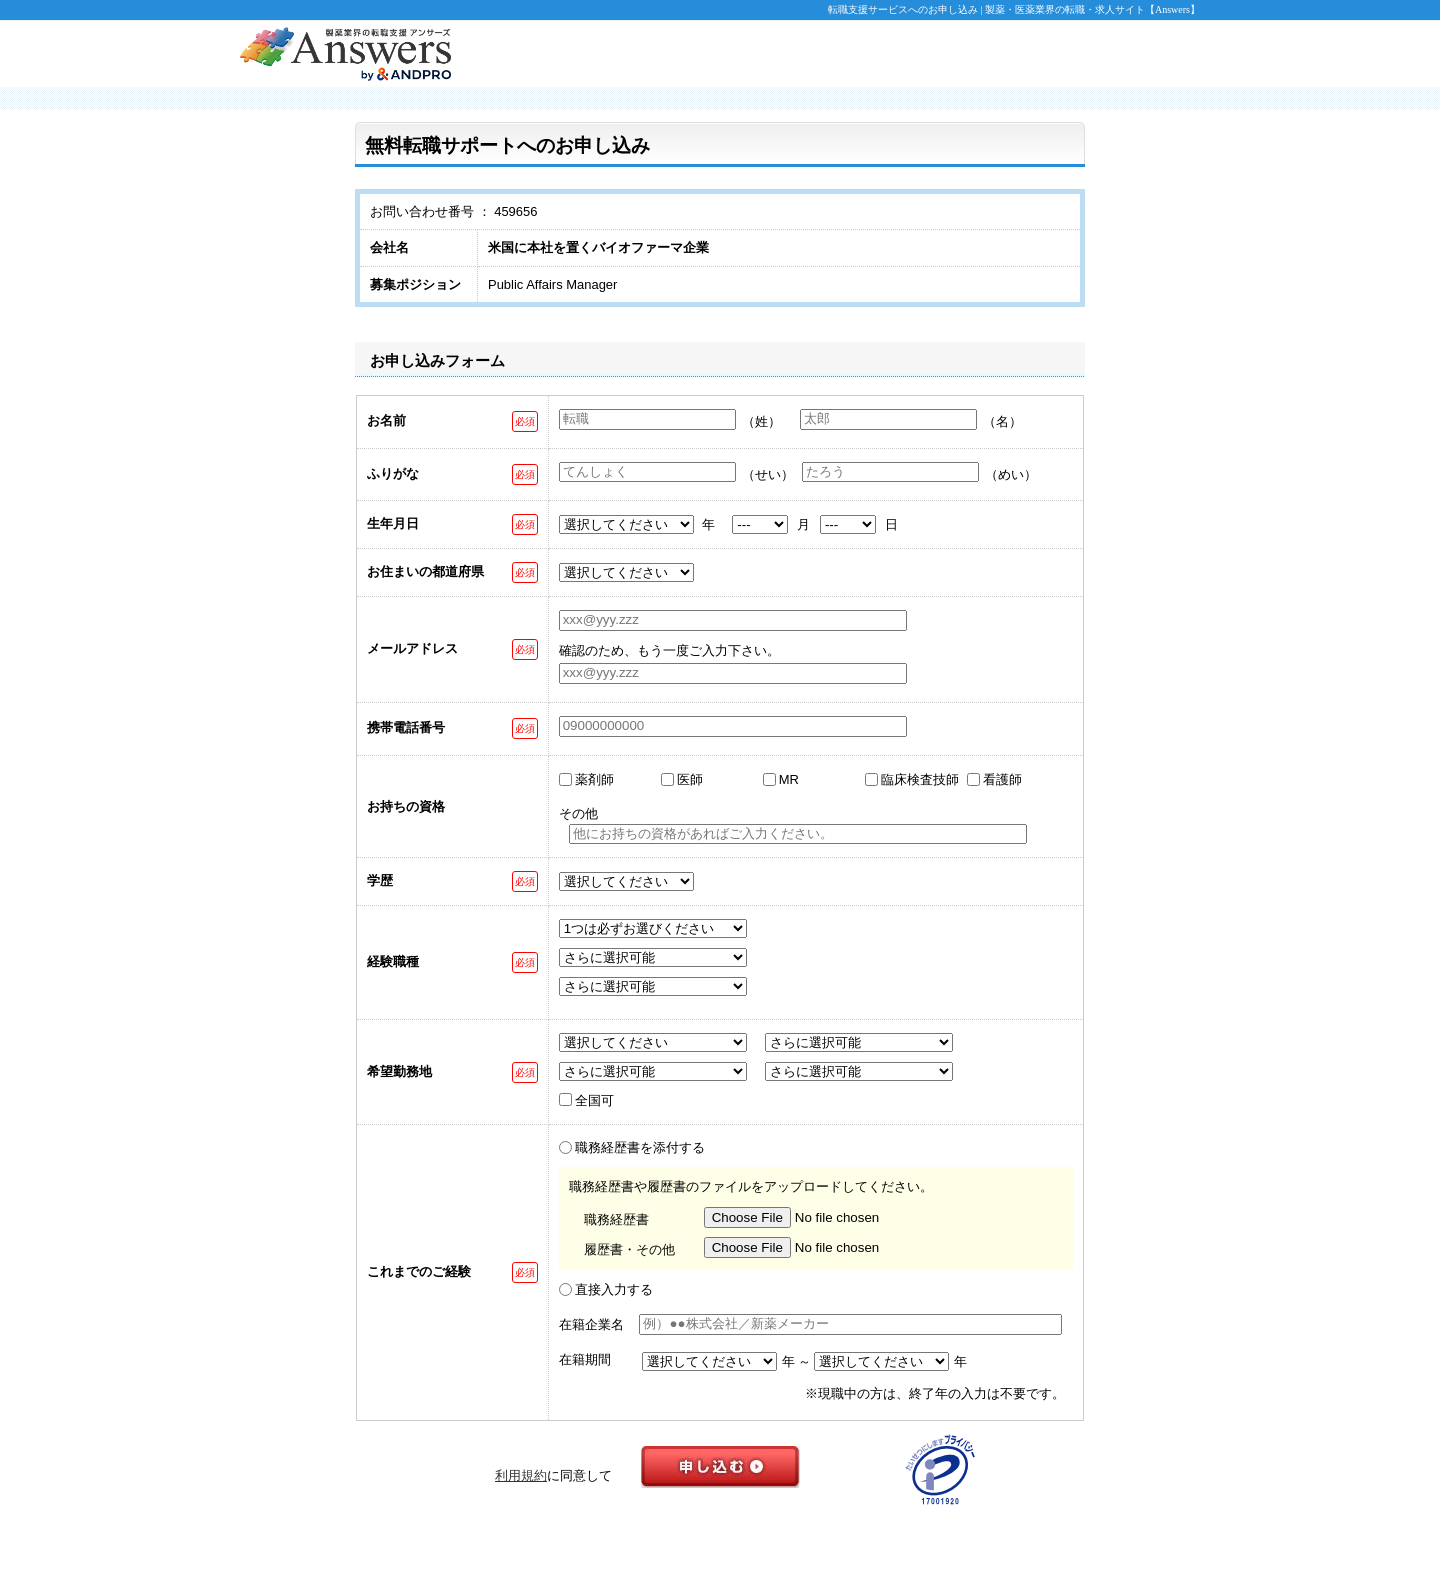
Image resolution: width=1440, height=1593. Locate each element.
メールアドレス (412, 648)
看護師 (1002, 779)
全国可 (594, 1100)
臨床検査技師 (920, 779)
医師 (690, 779)
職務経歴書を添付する (640, 1147)
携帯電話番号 (406, 727)
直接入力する (614, 1289)
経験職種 (393, 961)
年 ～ (797, 1361)
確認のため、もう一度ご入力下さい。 (669, 650)
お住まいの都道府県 (425, 571)
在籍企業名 (591, 1324)
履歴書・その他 (629, 1249)
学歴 (380, 880)
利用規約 (521, 1475)
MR (789, 779)
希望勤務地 (399, 1071)
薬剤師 (594, 779)
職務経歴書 (616, 1219)
